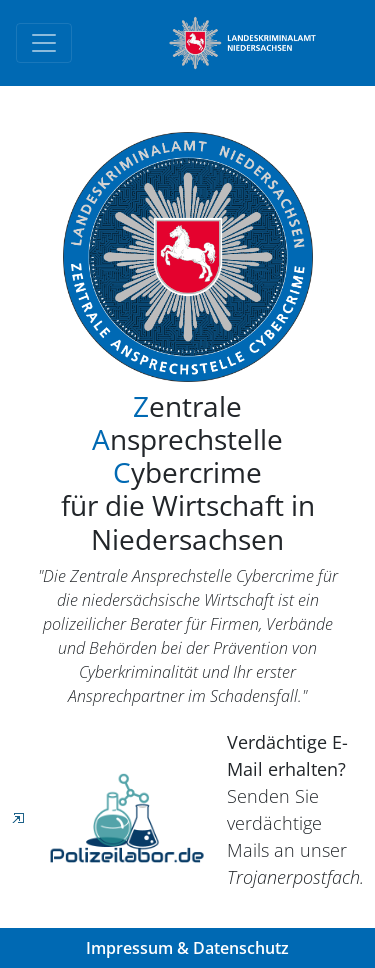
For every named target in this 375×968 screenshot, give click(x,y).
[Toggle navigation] (44, 43)
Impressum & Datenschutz (187, 948)
